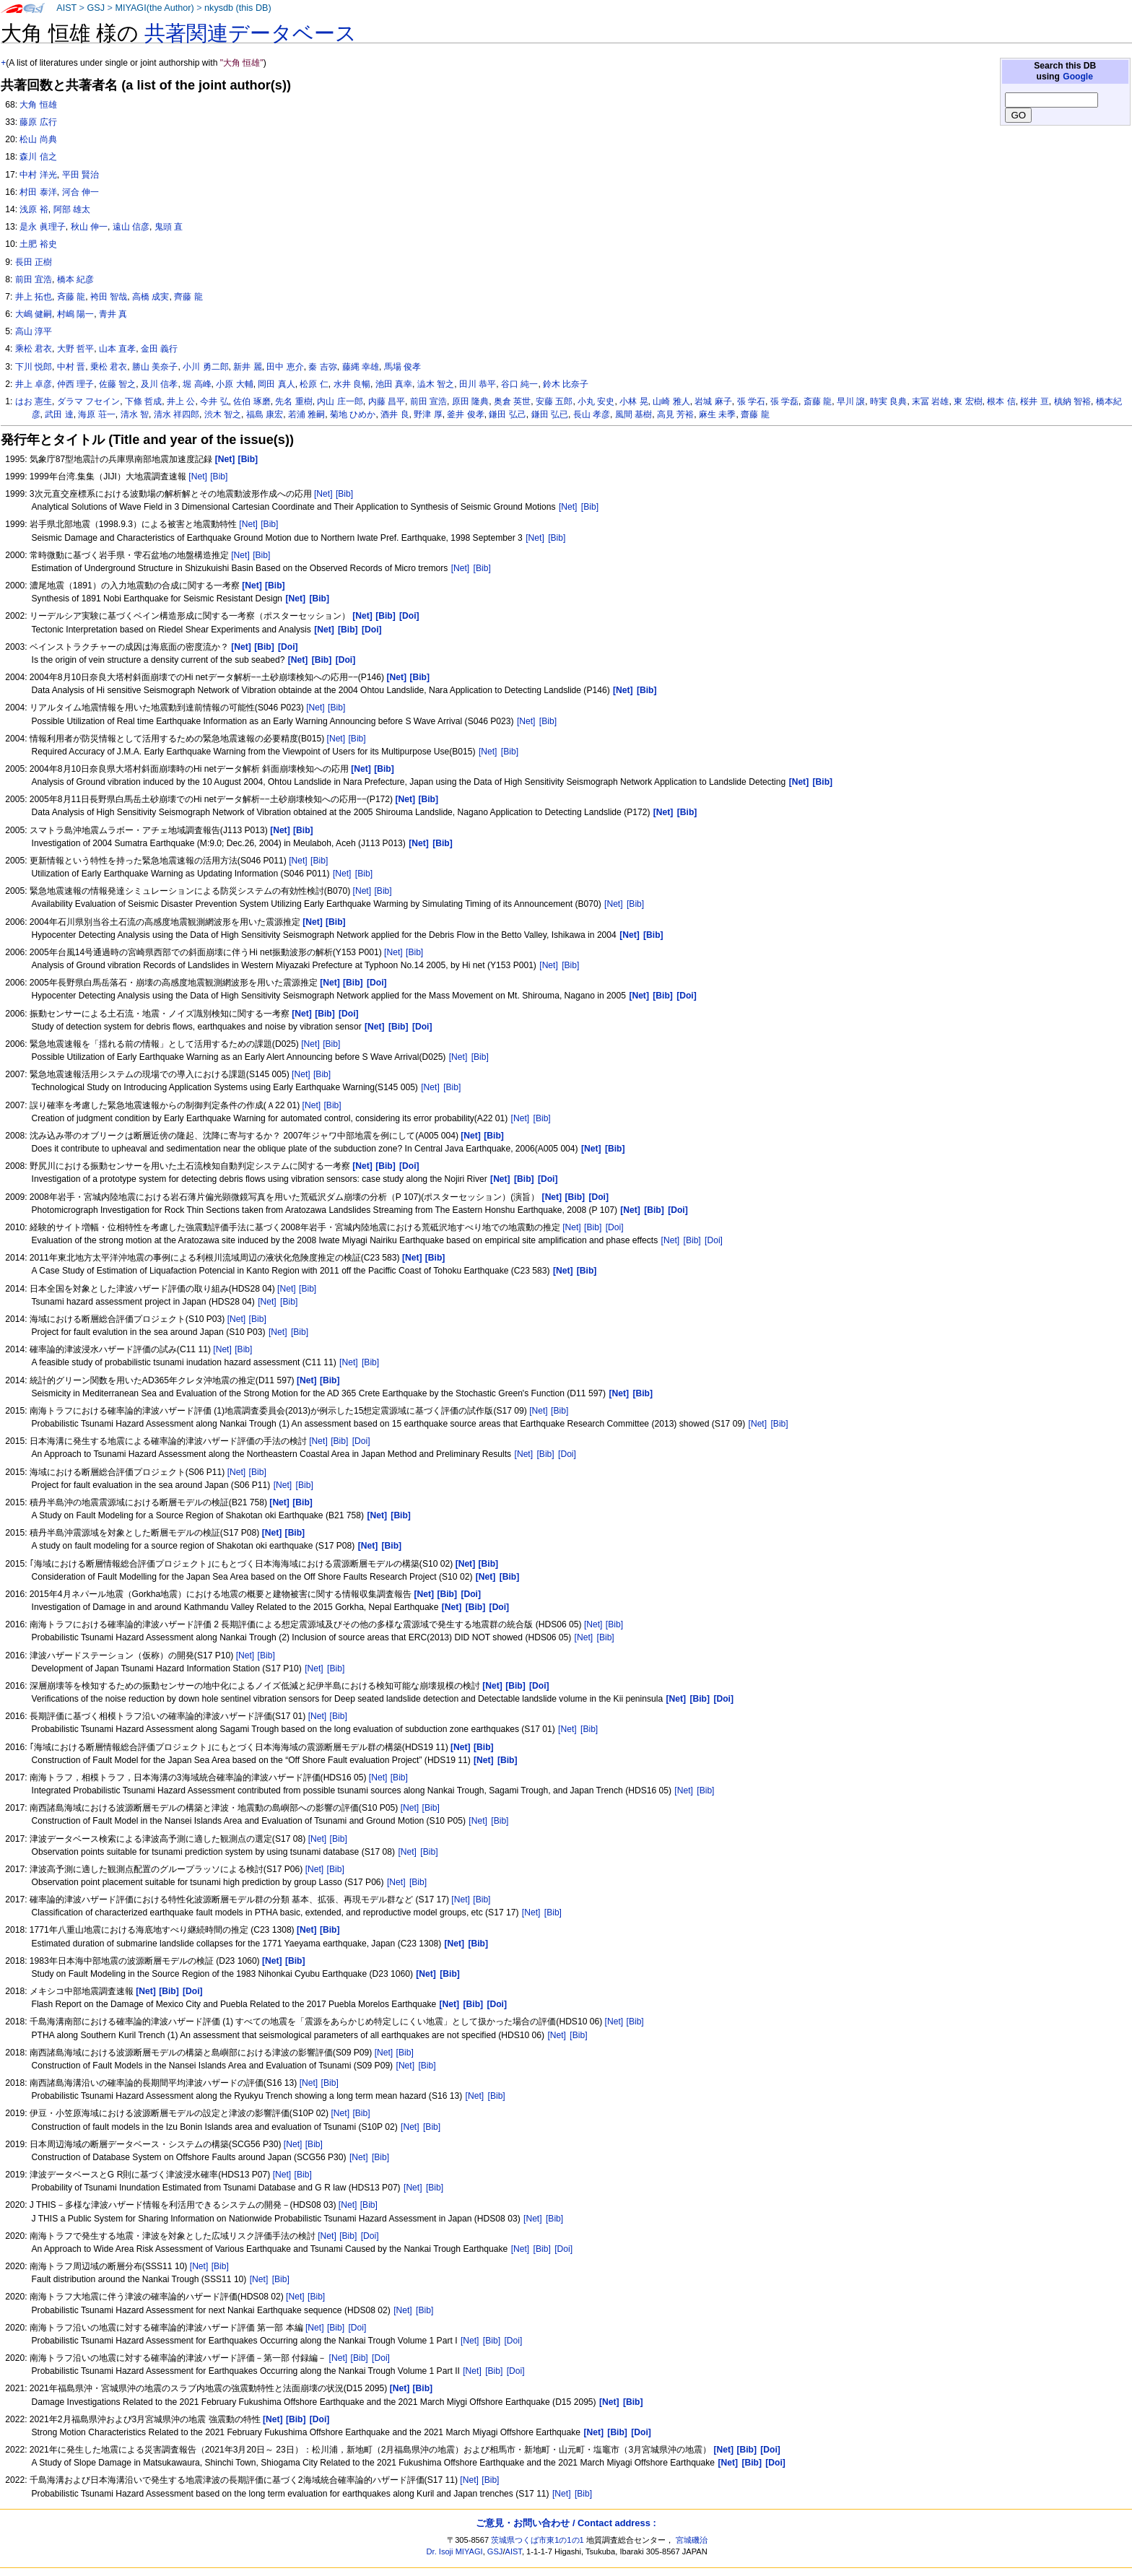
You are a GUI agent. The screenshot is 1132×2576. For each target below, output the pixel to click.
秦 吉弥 (322, 367)
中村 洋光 (37, 175)
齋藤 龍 (755, 414)
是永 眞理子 (42, 227)
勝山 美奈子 (155, 367)
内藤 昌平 (386, 401)
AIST (66, 8)
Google (1078, 76)
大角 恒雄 (37, 105)
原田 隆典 (470, 401)
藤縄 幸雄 (360, 367)
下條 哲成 (143, 401)
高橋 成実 (150, 297)
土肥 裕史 (37, 244)
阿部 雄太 (71, 209)
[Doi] (615, 1227)
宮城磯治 (692, 2540)
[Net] (197, 476)
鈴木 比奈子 (565, 384)
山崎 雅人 (671, 401)
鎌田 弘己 (507, 414)
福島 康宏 (264, 414)
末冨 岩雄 (930, 401)
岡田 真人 (276, 384)
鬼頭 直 (168, 227)
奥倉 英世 (512, 401)
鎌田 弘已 (549, 414)
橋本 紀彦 (75, 279)
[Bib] (218, 476)
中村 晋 (71, 367)
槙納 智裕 (1072, 401)
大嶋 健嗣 (33, 314)
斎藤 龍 (818, 401)
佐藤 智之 (117, 384)
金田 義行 (159, 349)
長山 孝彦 (591, 414)
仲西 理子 (75, 384)
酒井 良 (394, 414)
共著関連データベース (250, 33)
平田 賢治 (80, 175)
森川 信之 (37, 157)
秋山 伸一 (89, 227)
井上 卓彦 (33, 384)
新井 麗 (247, 367)
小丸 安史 (596, 401)
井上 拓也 (33, 297)
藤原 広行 (37, 122)
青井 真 (113, 314)
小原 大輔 (234, 384)
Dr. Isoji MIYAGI (455, 2551)
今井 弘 (214, 401)
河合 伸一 (80, 192)
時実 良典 (888, 401)
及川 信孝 (159, 384)
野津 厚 (428, 414)
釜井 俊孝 (465, 414)
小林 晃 (633, 401)
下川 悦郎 (33, 367)
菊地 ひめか (352, 414)
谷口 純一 (519, 384)
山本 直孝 (117, 349)
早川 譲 (851, 401)
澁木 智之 (435, 384)
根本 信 (1001, 401)
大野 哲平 (75, 349)
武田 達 (59, 414)
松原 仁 (314, 384)
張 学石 (751, 401)
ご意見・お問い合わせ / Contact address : (566, 2523)
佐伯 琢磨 (251, 401)
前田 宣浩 (428, 401)
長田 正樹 (33, 262)
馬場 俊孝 (402, 367)
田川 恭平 (477, 384)
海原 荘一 (96, 414)
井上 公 (181, 401)
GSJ (96, 8)
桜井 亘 (1034, 401)
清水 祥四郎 (176, 414)
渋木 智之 (222, 414)
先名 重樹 (293, 401)
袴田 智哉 (108, 297)
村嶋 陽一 (75, 314)
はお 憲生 (33, 401)
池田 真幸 (393, 384)
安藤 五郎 (554, 401)
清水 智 (135, 414)
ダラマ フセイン (88, 401)
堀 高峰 (197, 384)
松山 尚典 (37, 139)
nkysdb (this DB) (237, 8)
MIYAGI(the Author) (154, 8)
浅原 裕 (33, 209)
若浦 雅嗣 (306, 414)
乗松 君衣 (108, 367)
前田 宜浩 (33, 279)
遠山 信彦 (131, 227)
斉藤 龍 (71, 297)
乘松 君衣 (33, 349)
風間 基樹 (633, 414)
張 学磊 (784, 401)
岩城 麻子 (713, 401)
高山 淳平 (33, 331)
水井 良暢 (352, 384)
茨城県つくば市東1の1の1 (537, 2540)
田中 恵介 (284, 367)
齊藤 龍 (188, 297)
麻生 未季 (717, 414)
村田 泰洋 (37, 192)
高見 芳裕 (675, 414)
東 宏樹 (968, 401)
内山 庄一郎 (339, 401)
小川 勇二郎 (205, 367)
